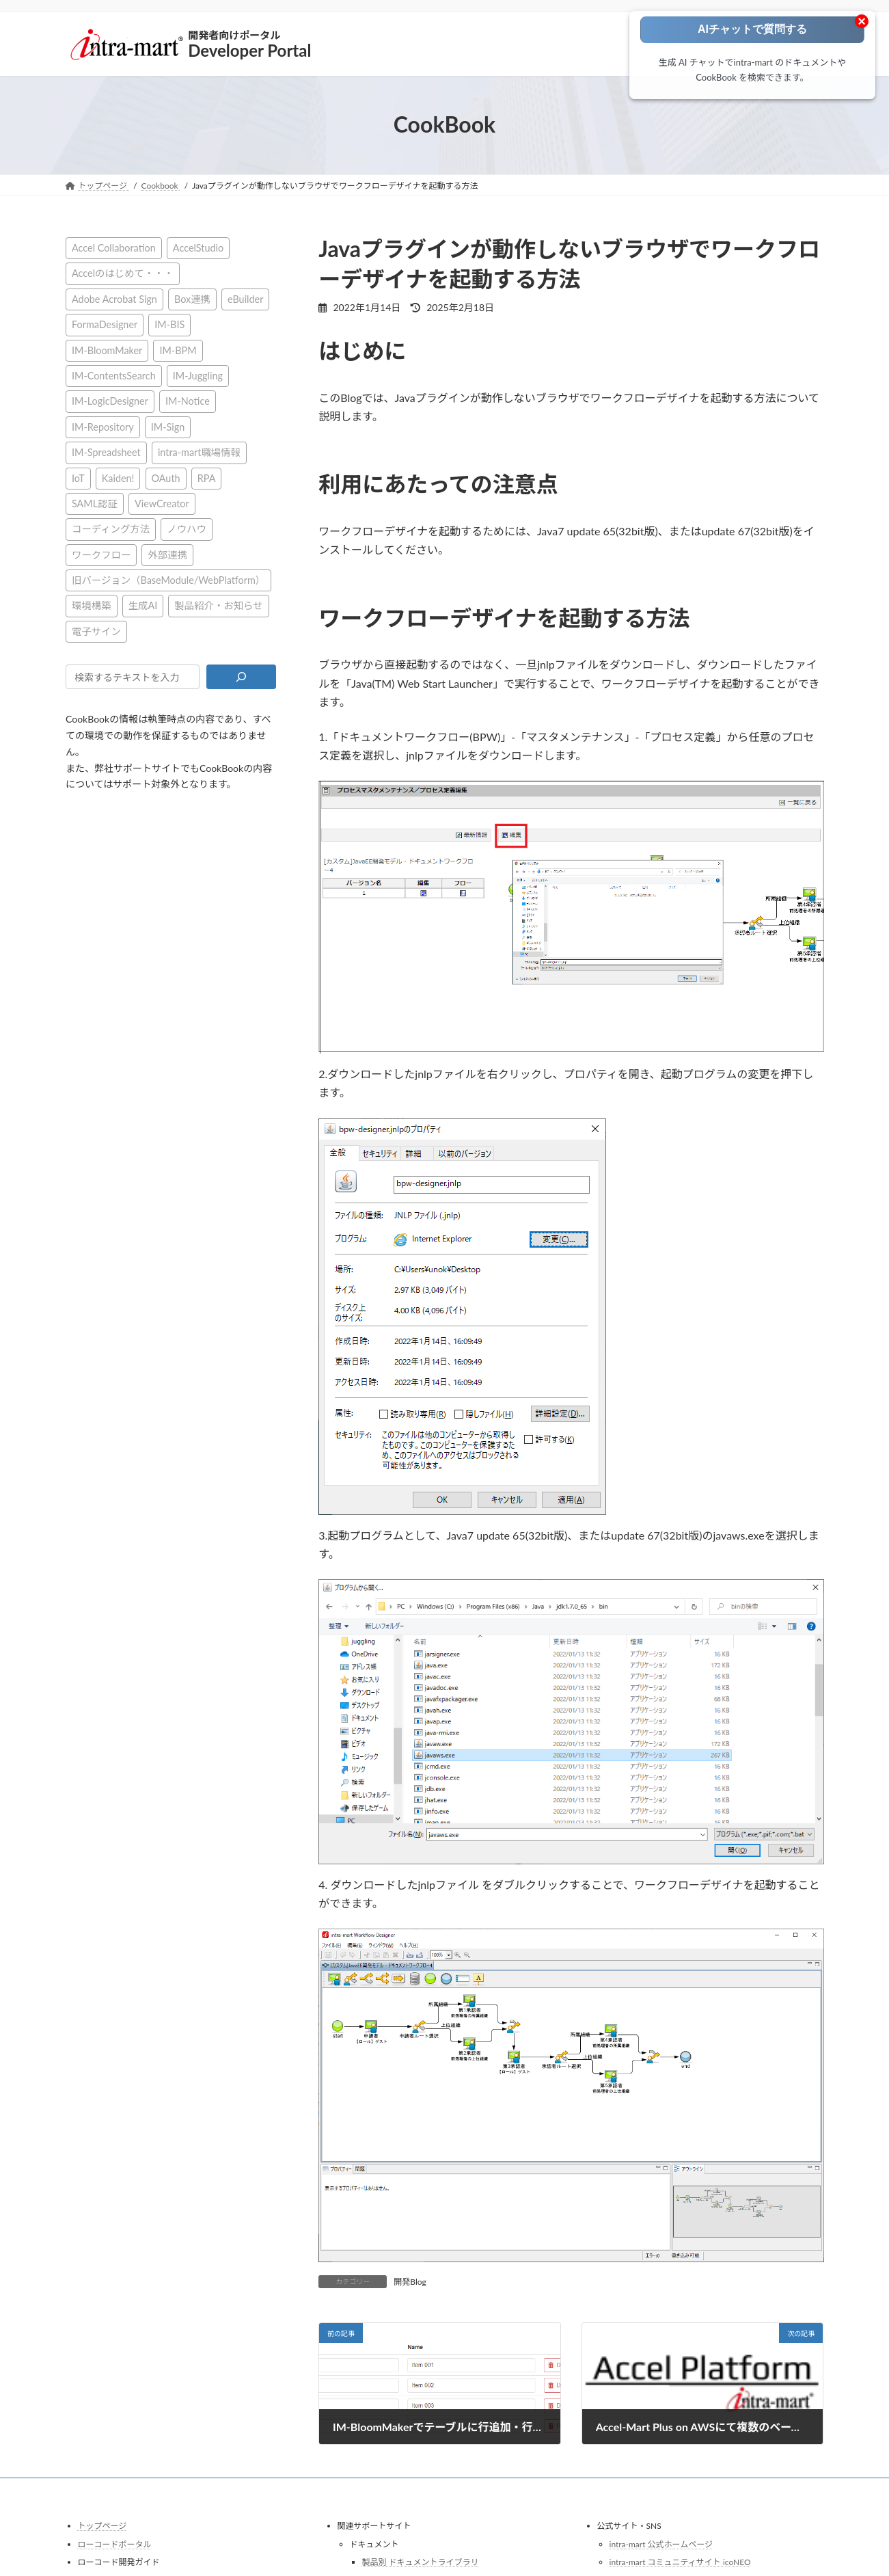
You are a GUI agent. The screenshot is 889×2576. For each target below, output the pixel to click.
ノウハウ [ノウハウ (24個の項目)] (186, 529)
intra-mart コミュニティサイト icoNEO (680, 2562)
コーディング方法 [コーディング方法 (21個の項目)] (111, 529)
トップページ (102, 2526)
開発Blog (410, 2282)
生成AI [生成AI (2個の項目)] (142, 605)
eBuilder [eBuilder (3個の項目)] (245, 298)
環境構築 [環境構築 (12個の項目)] (91, 605)
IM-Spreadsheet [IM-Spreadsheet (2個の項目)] (106, 452)
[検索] (240, 677)
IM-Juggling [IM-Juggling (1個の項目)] (197, 375)
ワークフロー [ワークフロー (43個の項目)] (101, 554)
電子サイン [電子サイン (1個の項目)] (96, 630)
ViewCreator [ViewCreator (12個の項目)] (162, 503)
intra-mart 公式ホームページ (661, 2543)
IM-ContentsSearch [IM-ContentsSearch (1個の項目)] (114, 375)
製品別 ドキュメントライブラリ (420, 2562)
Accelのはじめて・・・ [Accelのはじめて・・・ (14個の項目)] (123, 273)
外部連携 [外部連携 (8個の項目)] (167, 554)
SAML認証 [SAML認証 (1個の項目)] (95, 503)
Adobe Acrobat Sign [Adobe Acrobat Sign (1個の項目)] (114, 298)
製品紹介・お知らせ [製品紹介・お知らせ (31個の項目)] (218, 605)
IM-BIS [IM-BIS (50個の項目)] (169, 324)
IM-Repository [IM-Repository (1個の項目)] (103, 426)
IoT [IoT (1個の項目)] (78, 477)
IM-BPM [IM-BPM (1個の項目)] (177, 349)
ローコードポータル (115, 2543)
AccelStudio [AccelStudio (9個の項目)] (197, 248)
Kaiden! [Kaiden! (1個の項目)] (117, 477)
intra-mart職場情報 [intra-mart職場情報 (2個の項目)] (198, 452)
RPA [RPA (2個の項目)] (206, 477)
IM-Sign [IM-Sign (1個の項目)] (167, 426)
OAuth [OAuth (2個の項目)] (165, 477)
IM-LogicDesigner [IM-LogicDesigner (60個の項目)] (110, 401)
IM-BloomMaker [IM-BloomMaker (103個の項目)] (107, 349)
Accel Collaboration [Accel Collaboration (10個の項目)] (114, 248)
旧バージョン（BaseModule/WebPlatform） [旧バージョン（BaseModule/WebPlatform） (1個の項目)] (168, 580)
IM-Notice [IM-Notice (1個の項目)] (187, 401)
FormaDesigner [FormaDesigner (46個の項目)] (104, 324)
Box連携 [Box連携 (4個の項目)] (192, 298)
